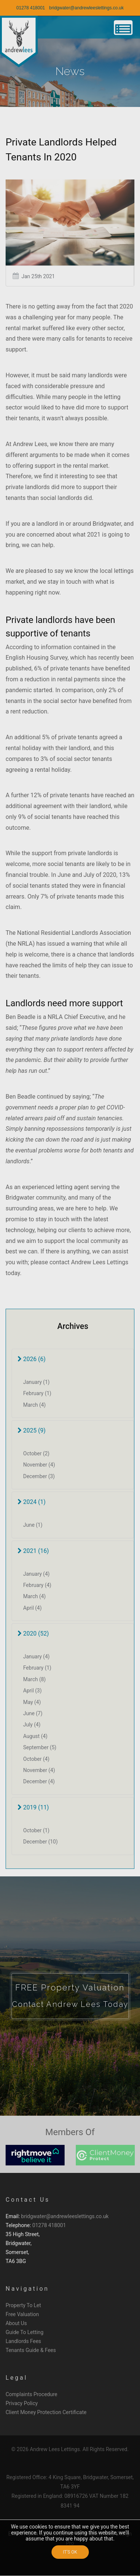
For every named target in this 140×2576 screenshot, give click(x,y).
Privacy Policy (22, 2403)
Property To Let (23, 2305)
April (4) (32, 1608)
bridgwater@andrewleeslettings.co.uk (86, 7)
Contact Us (28, 2199)
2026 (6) (32, 1359)
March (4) (34, 1405)
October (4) (36, 1759)
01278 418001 (30, 7)
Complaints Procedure (31, 2394)
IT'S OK (70, 2552)
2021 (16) (33, 1550)
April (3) (32, 1691)
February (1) (37, 1393)
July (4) (31, 1725)
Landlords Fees (23, 2341)
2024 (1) (32, 1501)
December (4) (39, 1781)
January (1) (36, 1382)
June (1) (33, 1525)
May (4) (32, 1702)
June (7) (33, 1713)
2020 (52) (33, 1633)
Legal (17, 2377)
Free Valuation (22, 2314)
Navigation (27, 2288)
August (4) (35, 1736)
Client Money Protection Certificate (46, 2412)
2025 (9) (32, 1430)
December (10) (40, 1842)
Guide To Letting (24, 2332)
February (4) (37, 1585)
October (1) (36, 1830)
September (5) (39, 1747)
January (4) (36, 1574)
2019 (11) (33, 1807)
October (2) (36, 1453)
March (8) (34, 1679)
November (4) (39, 1465)
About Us (16, 2323)
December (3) (39, 1476)
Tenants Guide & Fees (31, 2350)
